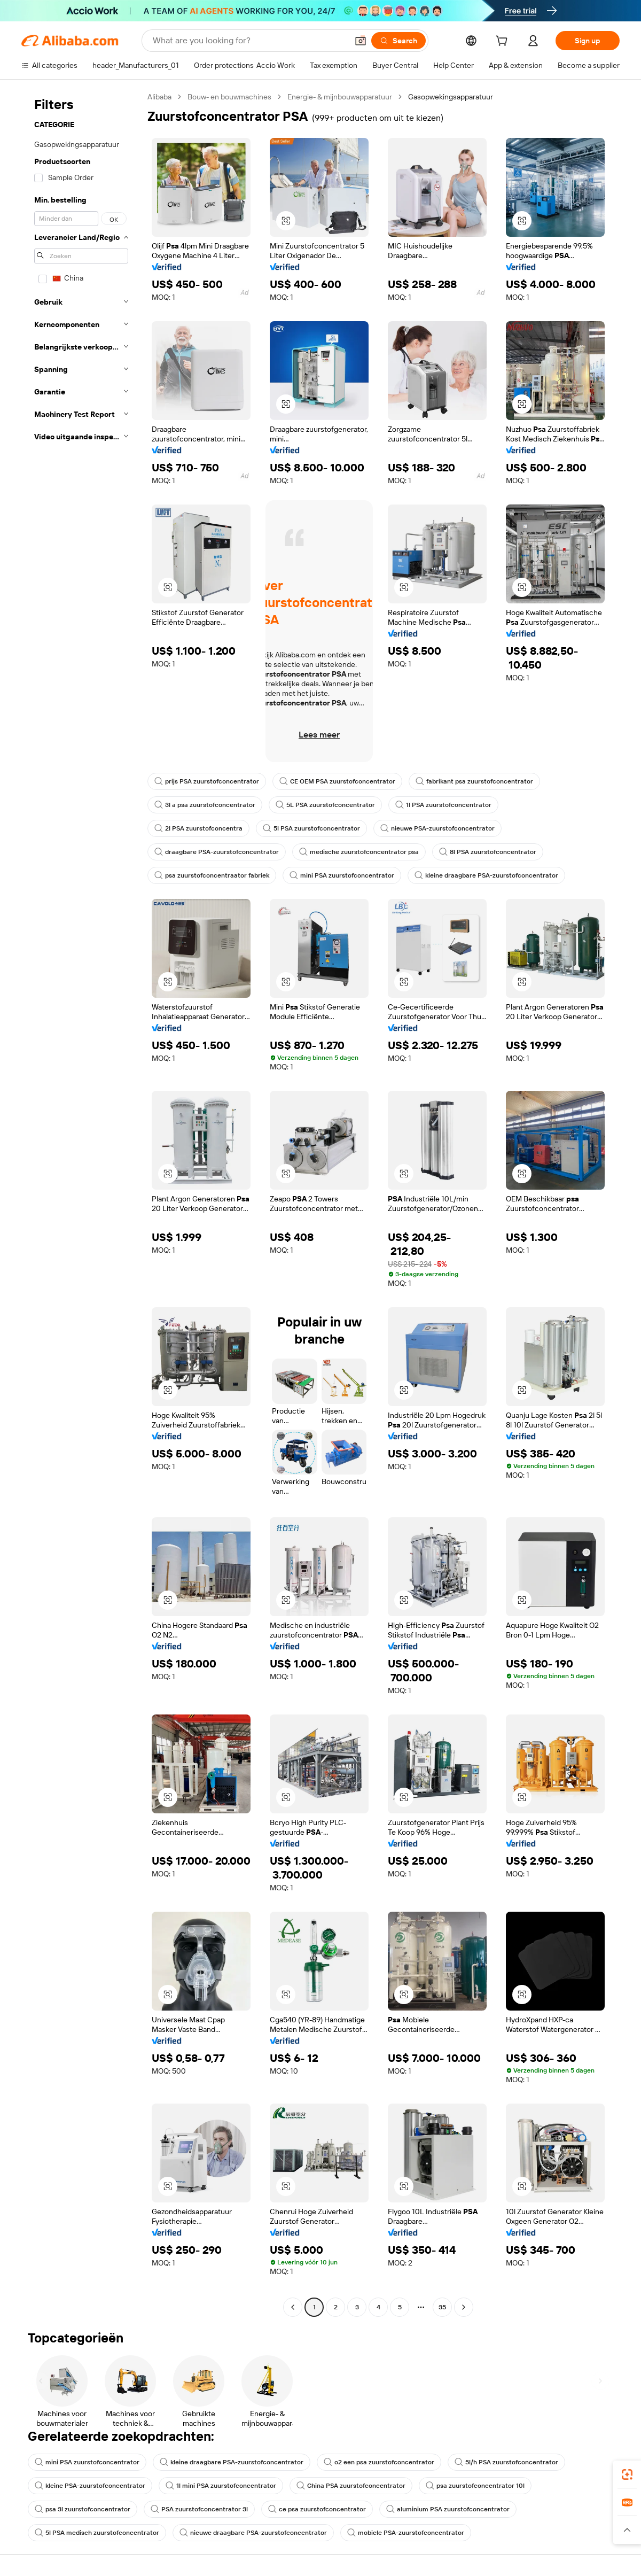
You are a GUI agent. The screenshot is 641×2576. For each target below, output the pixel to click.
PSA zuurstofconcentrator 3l (199, 2509)
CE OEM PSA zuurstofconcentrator (337, 781)
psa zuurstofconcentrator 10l (475, 2485)
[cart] (504, 42)
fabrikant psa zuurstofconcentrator (474, 781)
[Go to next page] (463, 2307)
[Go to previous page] (292, 2307)
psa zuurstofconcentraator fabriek (211, 875)
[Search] (398, 40)
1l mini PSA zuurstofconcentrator (221, 2485)
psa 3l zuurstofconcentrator (82, 2509)
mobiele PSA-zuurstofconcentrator (405, 2532)
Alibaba (159, 96)
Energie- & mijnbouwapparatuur (339, 96)
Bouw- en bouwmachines (229, 96)
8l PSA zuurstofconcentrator (487, 852)
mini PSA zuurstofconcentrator (342, 875)
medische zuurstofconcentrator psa (359, 852)
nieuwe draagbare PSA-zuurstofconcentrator (253, 2532)
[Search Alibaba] (249, 40)
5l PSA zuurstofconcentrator (311, 828)
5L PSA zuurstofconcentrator (325, 805)
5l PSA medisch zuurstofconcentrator (97, 2532)
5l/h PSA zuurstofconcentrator (506, 2462)
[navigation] (81, 1203)
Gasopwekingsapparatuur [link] (450, 96)
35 (442, 2307)
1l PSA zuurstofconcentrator (443, 805)
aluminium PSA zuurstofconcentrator (448, 2509)
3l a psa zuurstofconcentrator (204, 805)
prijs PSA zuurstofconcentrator (206, 781)
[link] (627, 2474)
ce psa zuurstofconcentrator (317, 2509)
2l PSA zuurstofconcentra (198, 828)
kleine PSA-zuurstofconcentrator (90, 2485)
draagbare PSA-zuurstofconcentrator (216, 852)
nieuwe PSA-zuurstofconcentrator (437, 828)
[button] (360, 40)
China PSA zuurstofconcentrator (350, 2485)
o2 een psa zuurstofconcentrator (379, 2462)
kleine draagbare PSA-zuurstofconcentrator (486, 875)
